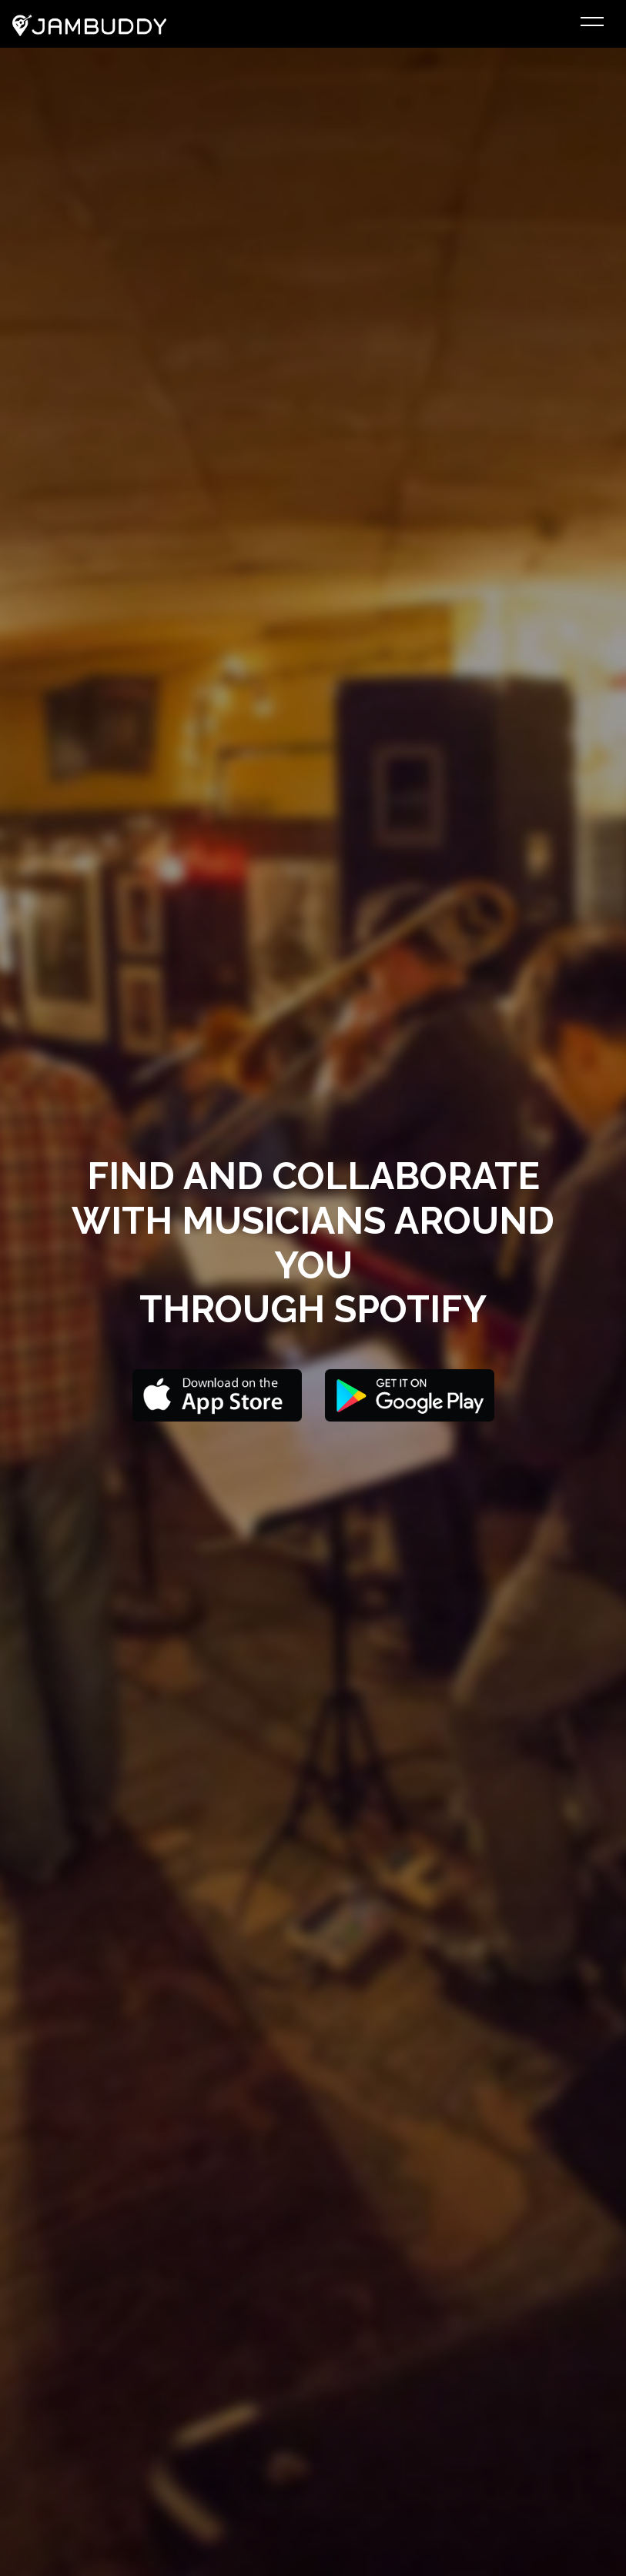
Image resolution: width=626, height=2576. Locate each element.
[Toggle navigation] (592, 23)
